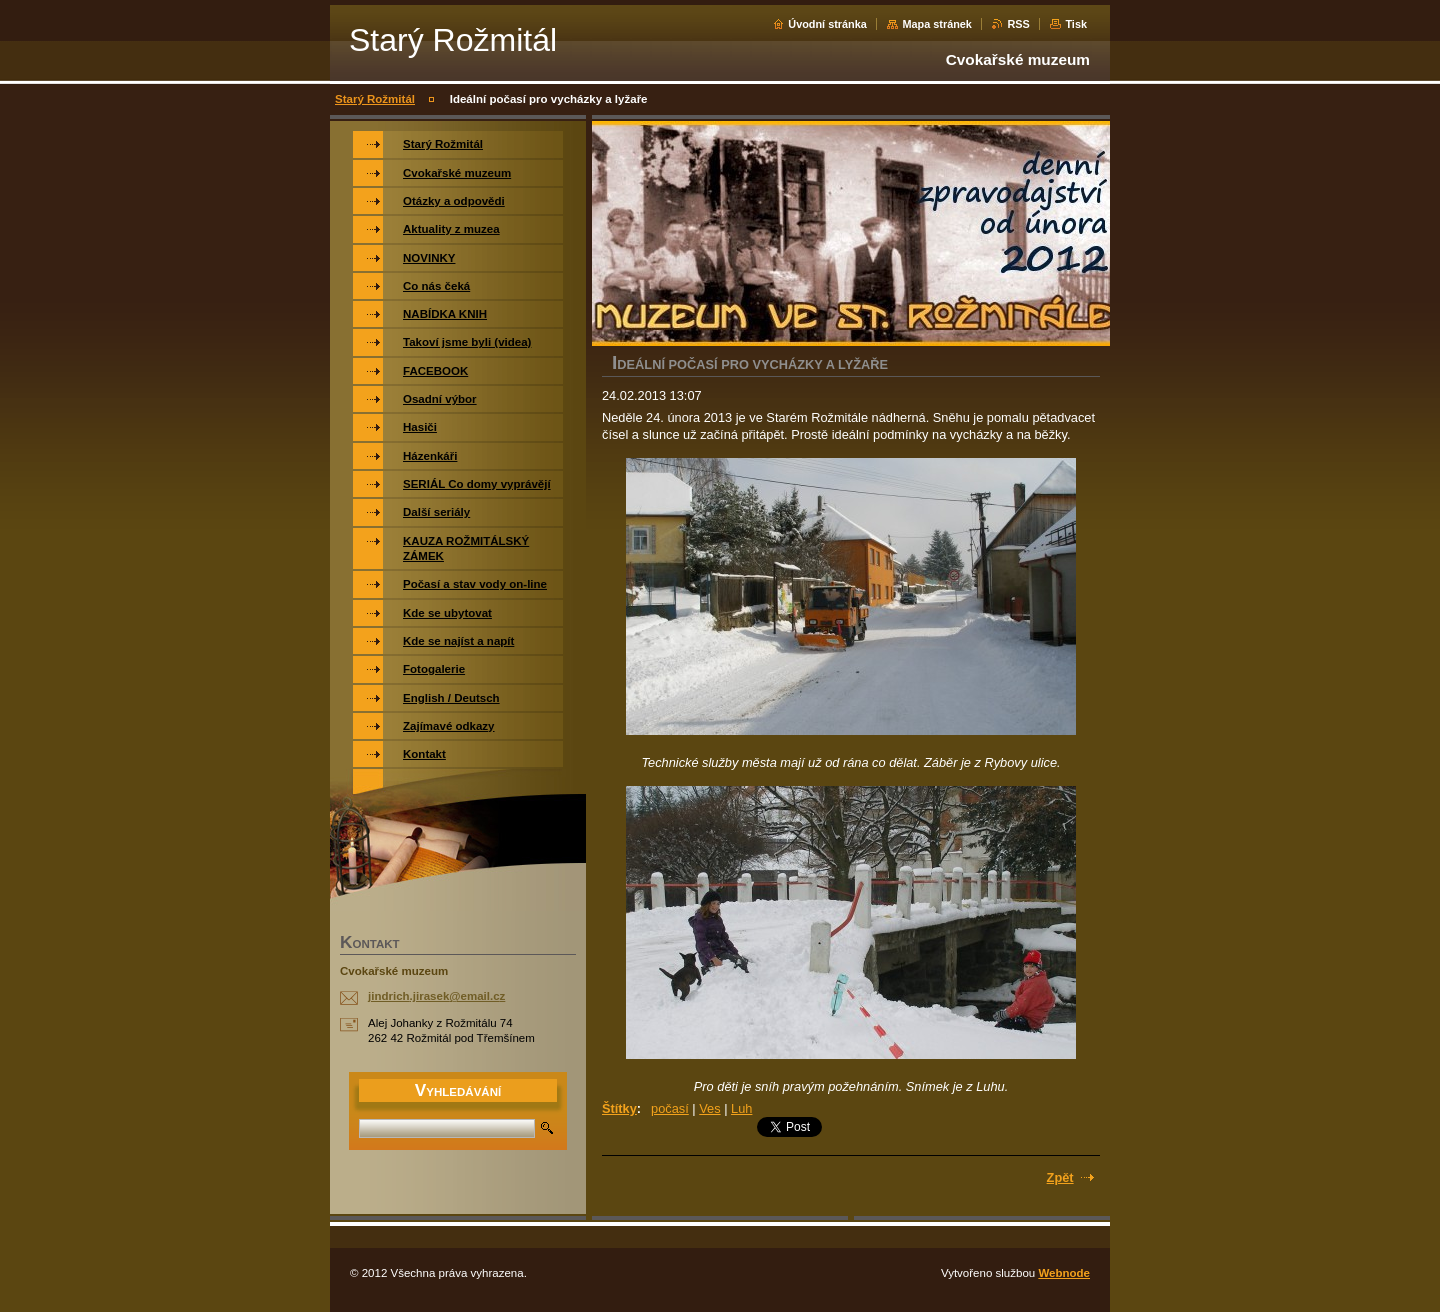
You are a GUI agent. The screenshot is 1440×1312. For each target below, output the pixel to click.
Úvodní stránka (827, 24)
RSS (1018, 24)
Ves (709, 1108)
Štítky (619, 1108)
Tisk (1076, 24)
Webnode (1064, 1273)
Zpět (1060, 1177)
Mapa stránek (937, 24)
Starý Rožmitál (375, 99)
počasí (670, 1108)
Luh (741, 1108)
